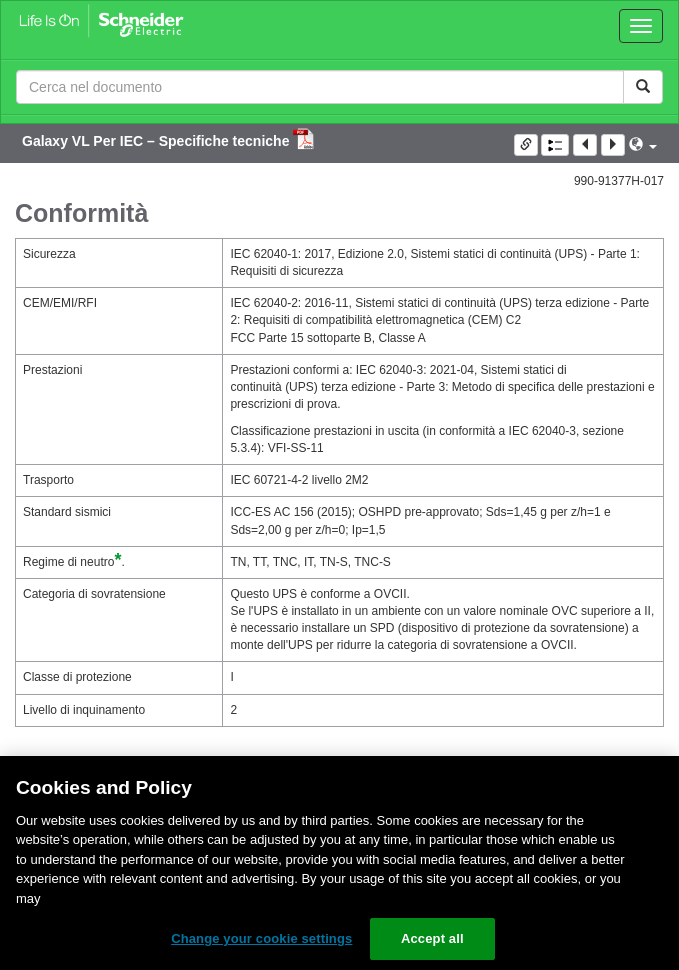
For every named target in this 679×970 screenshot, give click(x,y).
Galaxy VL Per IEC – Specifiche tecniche (157, 141)
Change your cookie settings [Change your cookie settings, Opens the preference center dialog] (261, 938)
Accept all (432, 938)
